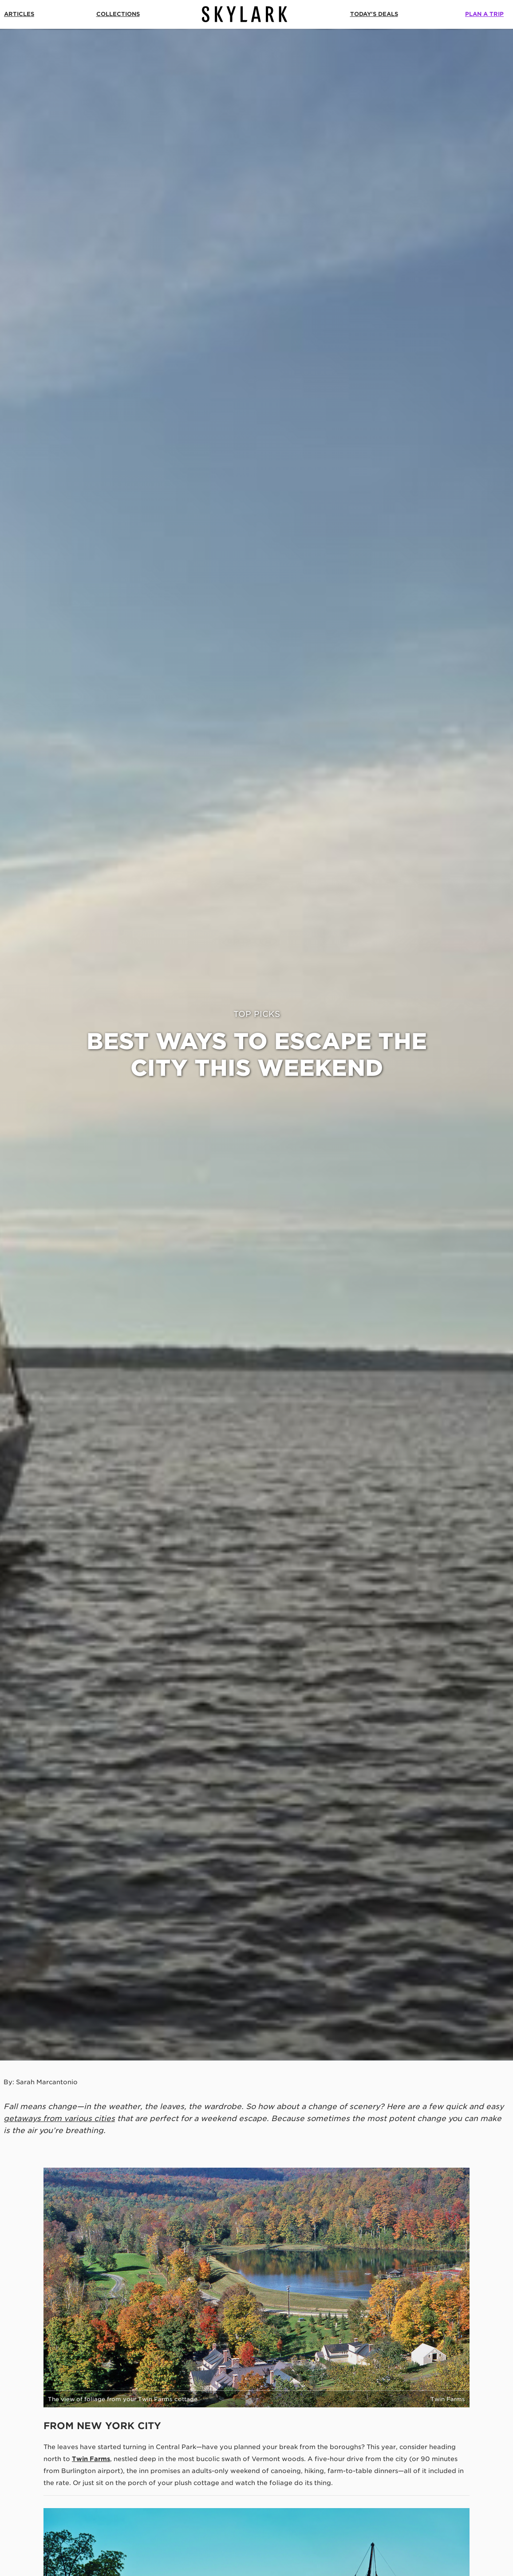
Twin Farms (91, 2458)
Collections (118, 14)
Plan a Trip (484, 14)
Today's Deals (374, 14)
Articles (19, 14)
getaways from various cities (59, 2118)
